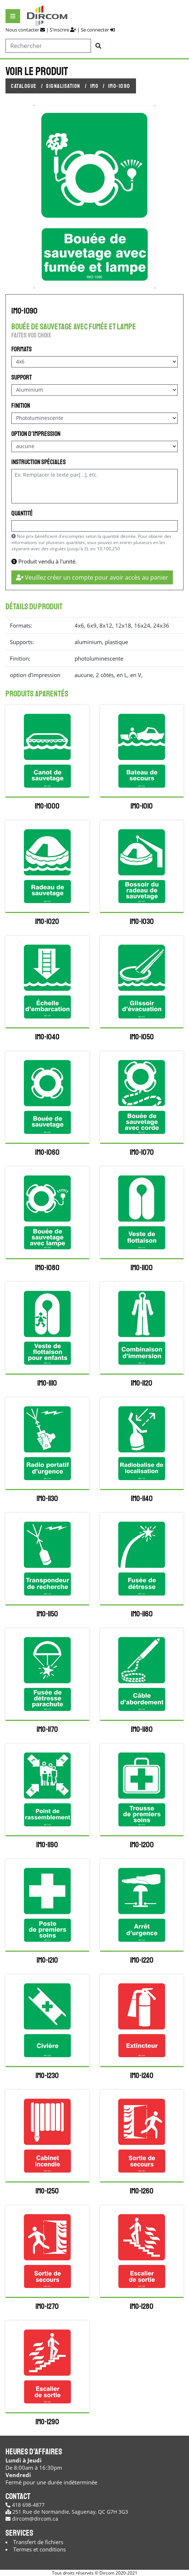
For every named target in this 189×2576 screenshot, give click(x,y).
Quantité (22, 513)
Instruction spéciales (38, 462)
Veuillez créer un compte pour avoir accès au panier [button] (92, 577)
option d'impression (35, 434)
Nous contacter (25, 29)
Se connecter (98, 29)
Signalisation (63, 86)
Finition (20, 406)
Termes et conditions (39, 2549)
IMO (94, 86)
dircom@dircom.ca (31, 2518)
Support (21, 377)
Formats (21, 349)
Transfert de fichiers (38, 2542)
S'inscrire (63, 29)
